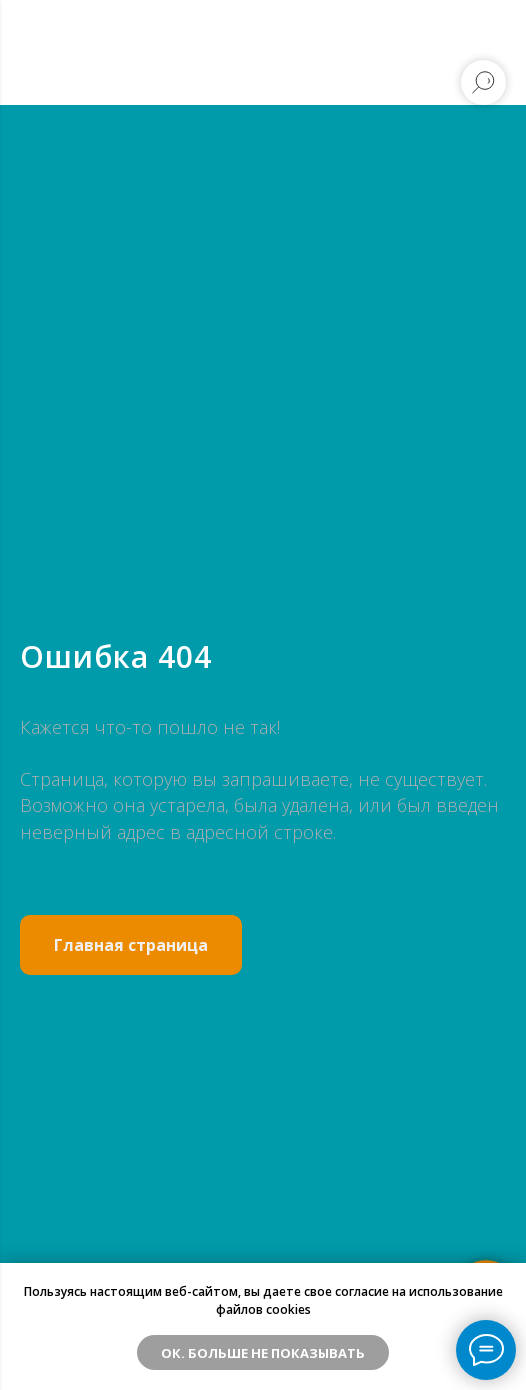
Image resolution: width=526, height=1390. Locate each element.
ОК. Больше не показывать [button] (263, 1353)
